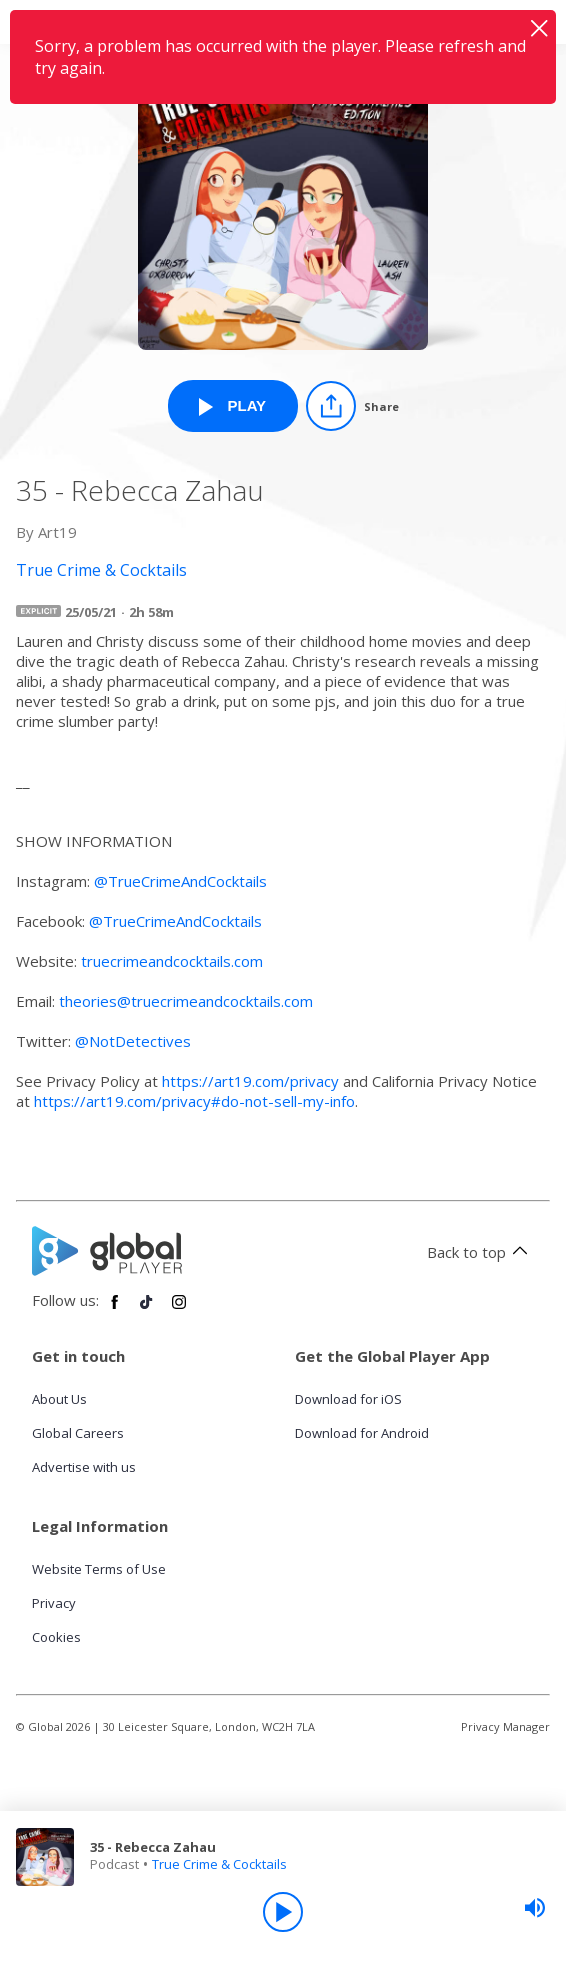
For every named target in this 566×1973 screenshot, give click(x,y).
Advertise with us (84, 1467)
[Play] (283, 1912)
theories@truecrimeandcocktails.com (186, 1001)
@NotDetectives (133, 1041)
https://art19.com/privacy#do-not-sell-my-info (194, 1101)
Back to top (480, 1252)
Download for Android (362, 1433)
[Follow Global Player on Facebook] (115, 1310)
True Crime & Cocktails (219, 1864)
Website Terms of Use (99, 1569)
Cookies (56, 1637)
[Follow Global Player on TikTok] (147, 1310)
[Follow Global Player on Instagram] (179, 1310)
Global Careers (78, 1433)
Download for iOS (348, 1399)
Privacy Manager (505, 1726)
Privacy (54, 1603)
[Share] (352, 406)
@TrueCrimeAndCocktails (182, 881)
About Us (59, 1399)
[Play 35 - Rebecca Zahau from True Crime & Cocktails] (233, 406)
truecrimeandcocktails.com (172, 961)
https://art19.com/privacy (250, 1081)
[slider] (535, 1908)
